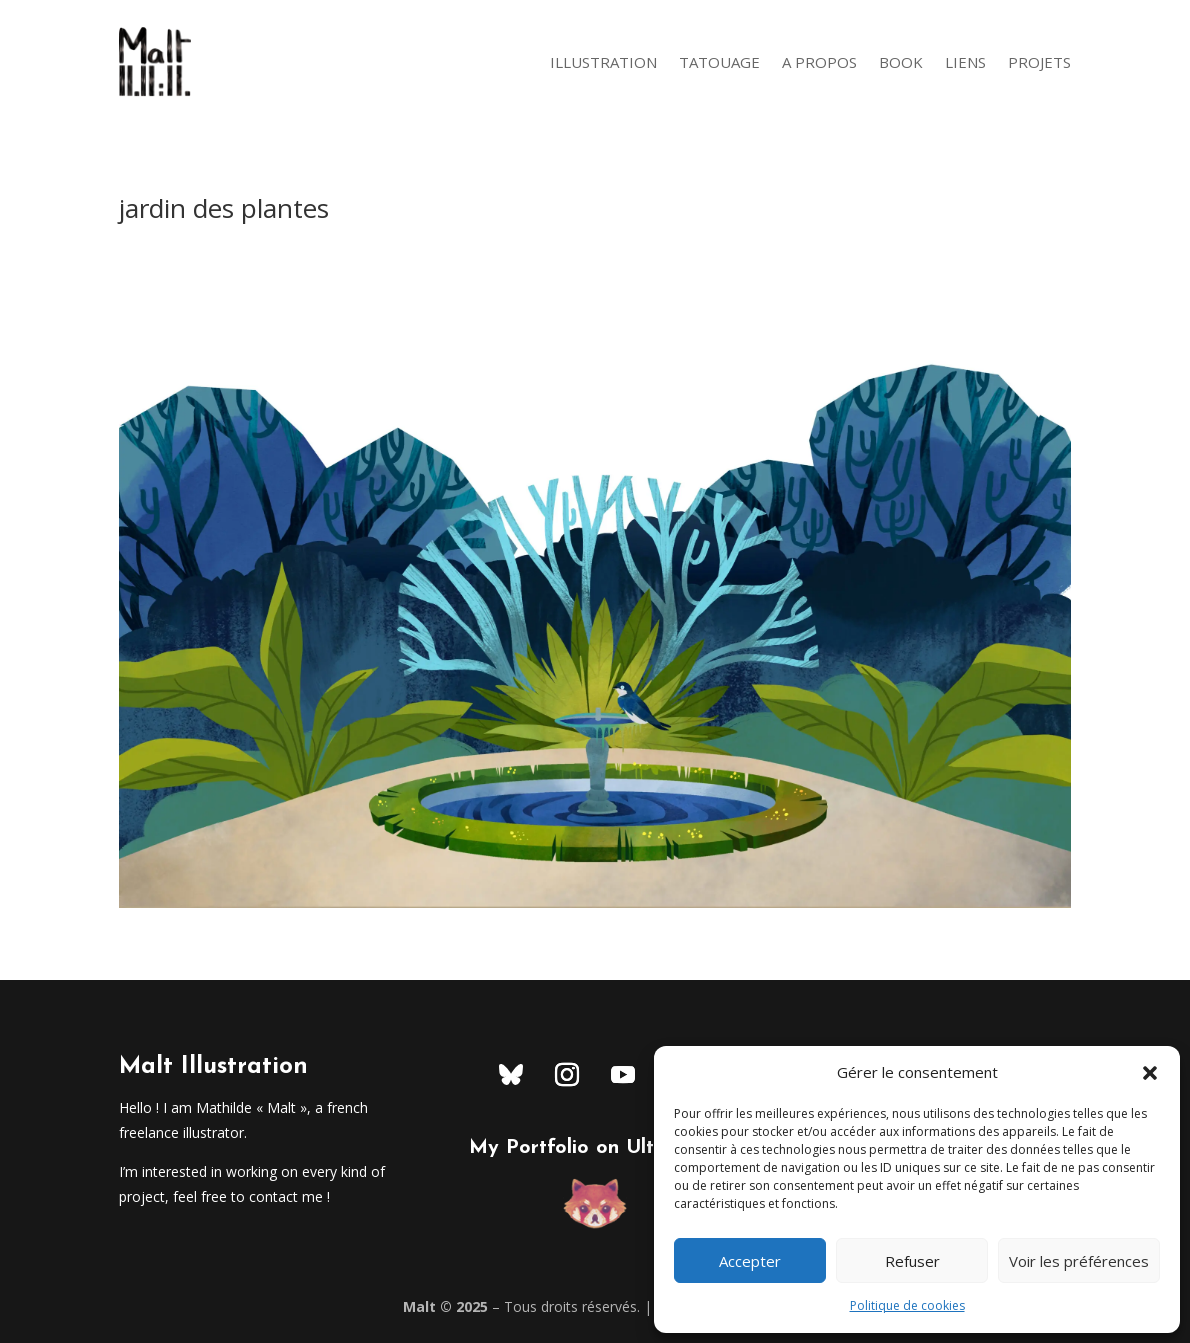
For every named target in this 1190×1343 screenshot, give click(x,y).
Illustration (603, 62)
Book (901, 62)
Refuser (912, 1261)
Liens (965, 62)
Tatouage (719, 62)
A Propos (819, 62)
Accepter (750, 1261)
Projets (1039, 62)
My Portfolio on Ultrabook (595, 1148)
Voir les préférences (1079, 1261)
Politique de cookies (907, 1305)
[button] (1150, 1073)
